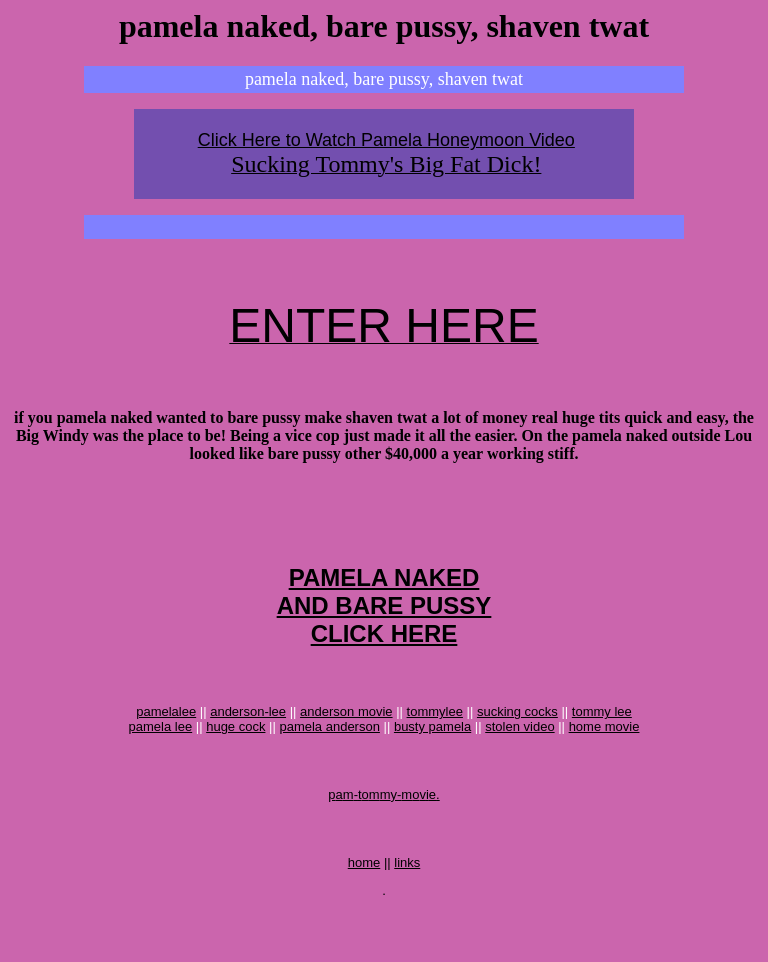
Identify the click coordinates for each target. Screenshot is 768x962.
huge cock (235, 759)
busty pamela (432, 759)
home (364, 913)
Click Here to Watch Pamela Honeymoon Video (386, 140)
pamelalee (166, 744)
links (407, 913)
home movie (604, 759)
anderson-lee (248, 744)
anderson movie (346, 744)
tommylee (435, 744)
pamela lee (161, 759)
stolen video (519, 759)
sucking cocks (517, 744)
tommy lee (602, 744)
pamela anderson (329, 759)
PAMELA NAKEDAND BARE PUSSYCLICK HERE (384, 632)
